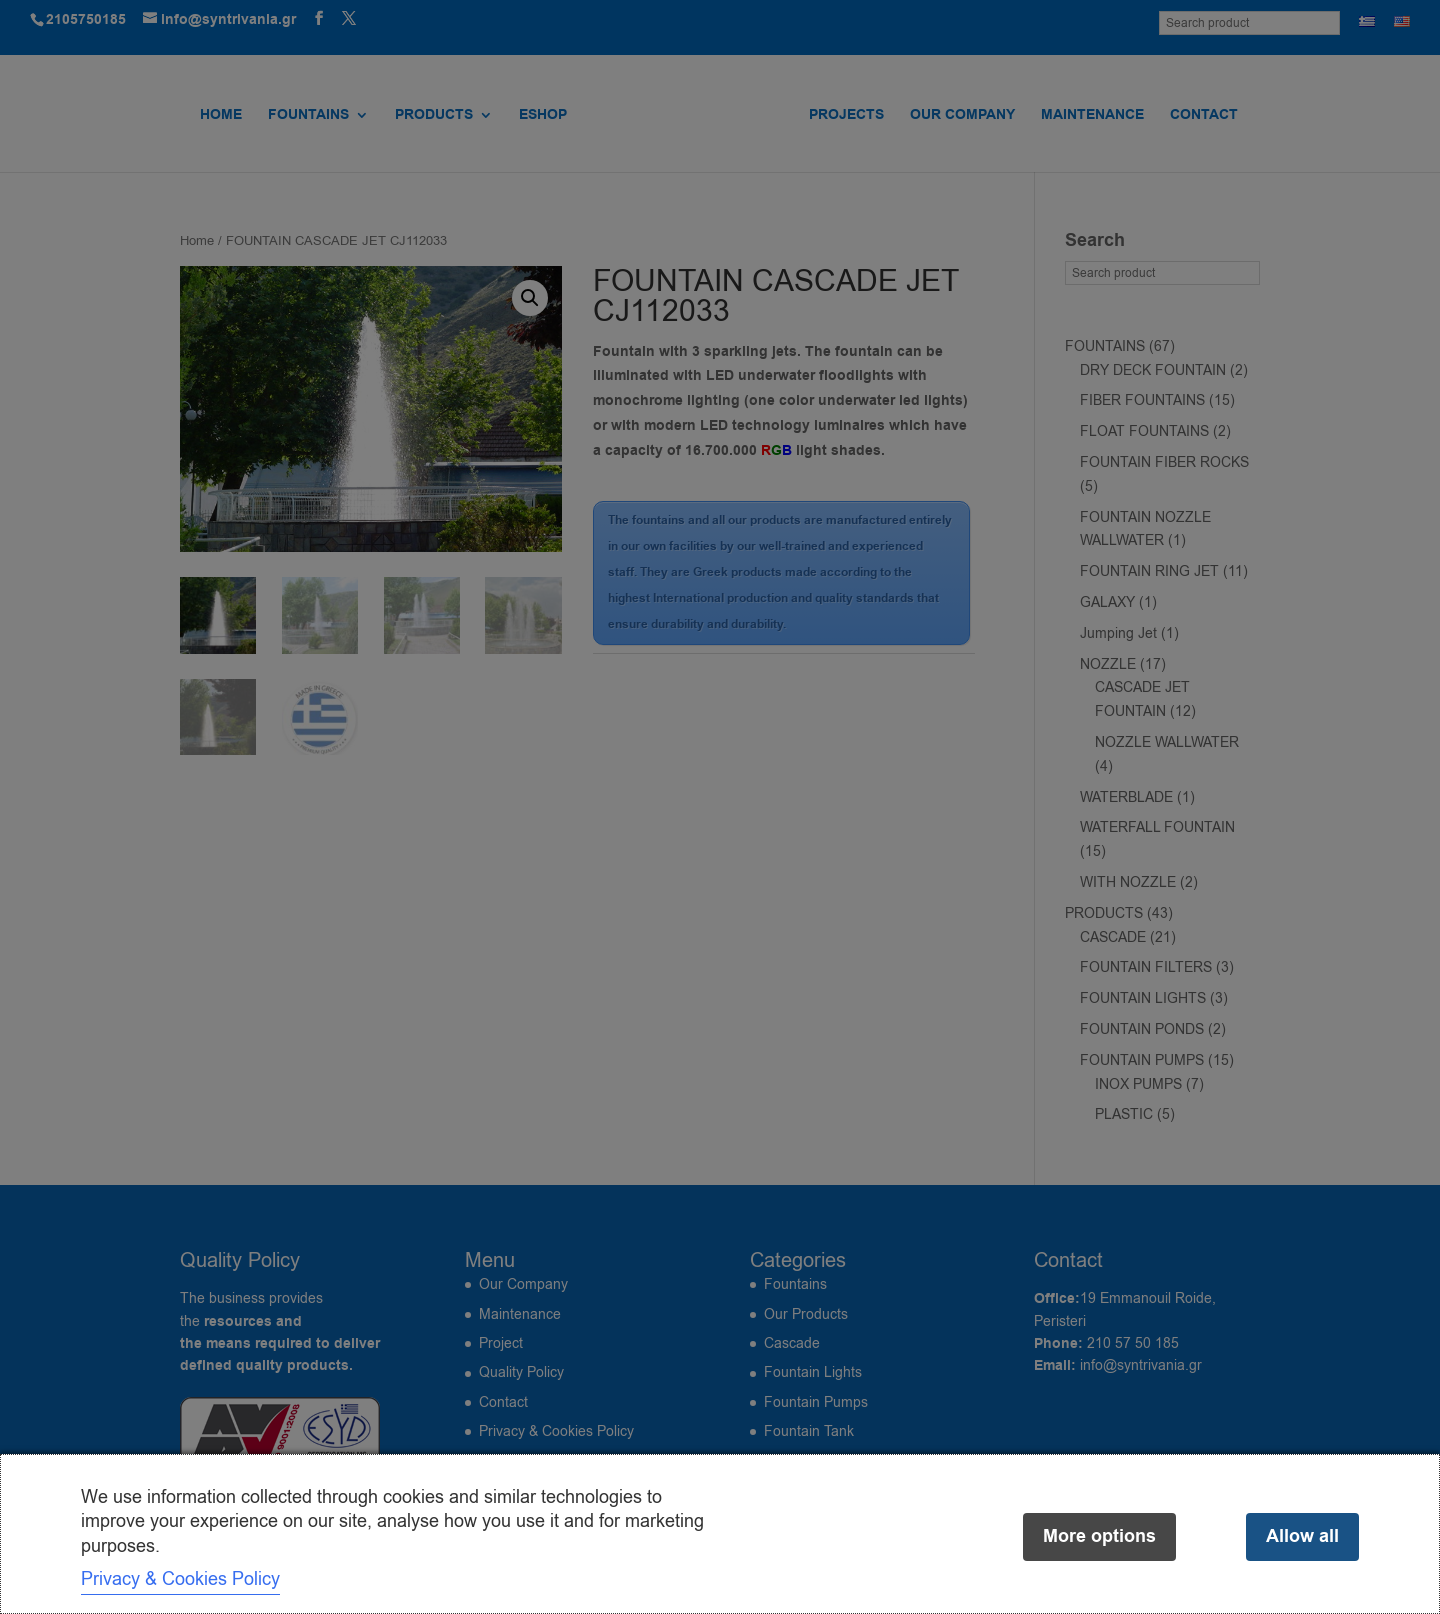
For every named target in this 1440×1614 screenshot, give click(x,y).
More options (1099, 1536)
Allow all (1302, 1536)
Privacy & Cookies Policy (180, 1579)
